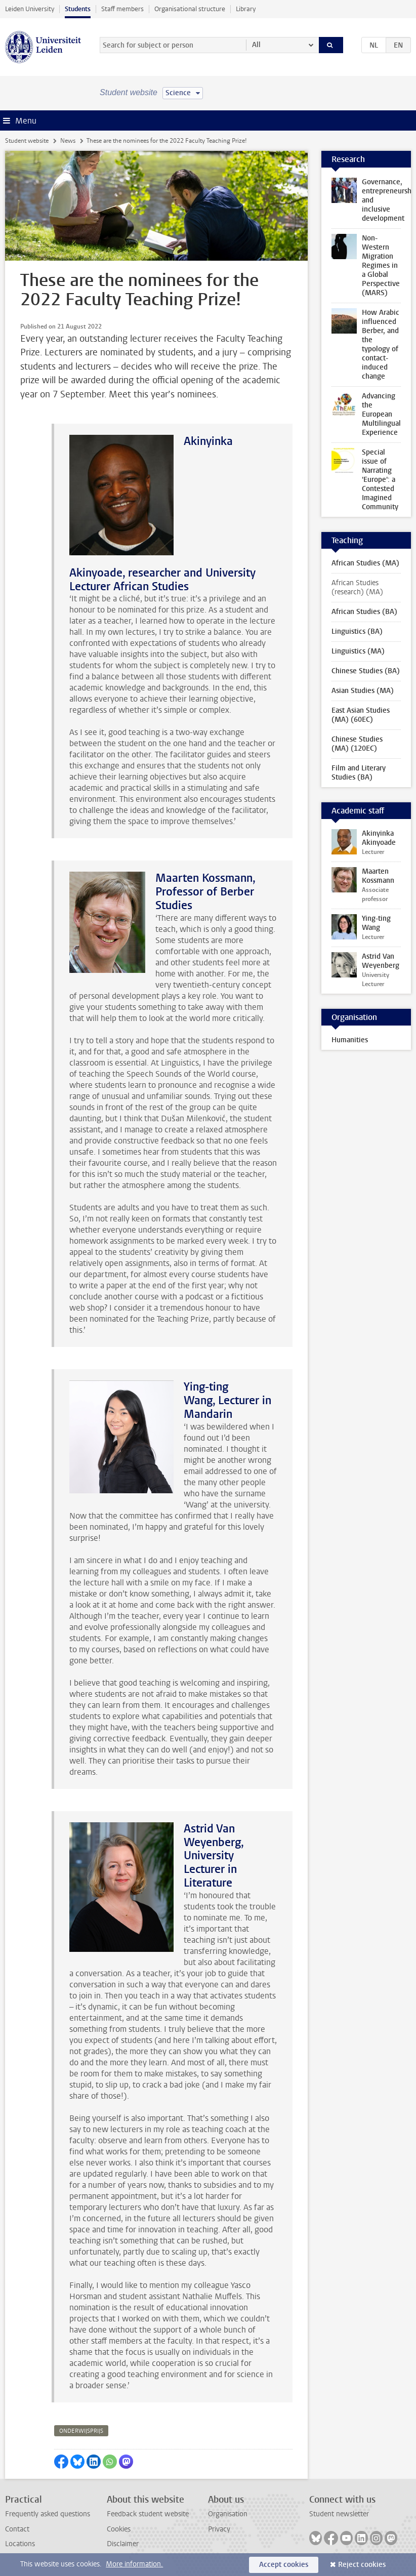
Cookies (119, 2529)
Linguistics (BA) (357, 631)
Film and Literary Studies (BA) (358, 772)
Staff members (122, 9)
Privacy (219, 2529)
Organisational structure (189, 9)
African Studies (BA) (364, 612)
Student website (27, 141)
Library (246, 9)
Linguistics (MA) (358, 651)
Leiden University (29, 9)
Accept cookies (283, 2564)
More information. (134, 2564)
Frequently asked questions (47, 2514)
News (67, 141)
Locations (20, 2544)
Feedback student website (148, 2514)
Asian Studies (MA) (362, 691)
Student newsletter (339, 2514)
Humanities (349, 1040)
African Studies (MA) (365, 563)
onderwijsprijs (81, 2431)
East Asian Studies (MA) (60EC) (360, 715)
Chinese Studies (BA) (365, 671)
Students (78, 9)
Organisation (227, 2514)
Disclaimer (123, 2544)
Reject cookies (362, 2564)
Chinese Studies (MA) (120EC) (357, 743)
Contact (17, 2529)
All (256, 45)
